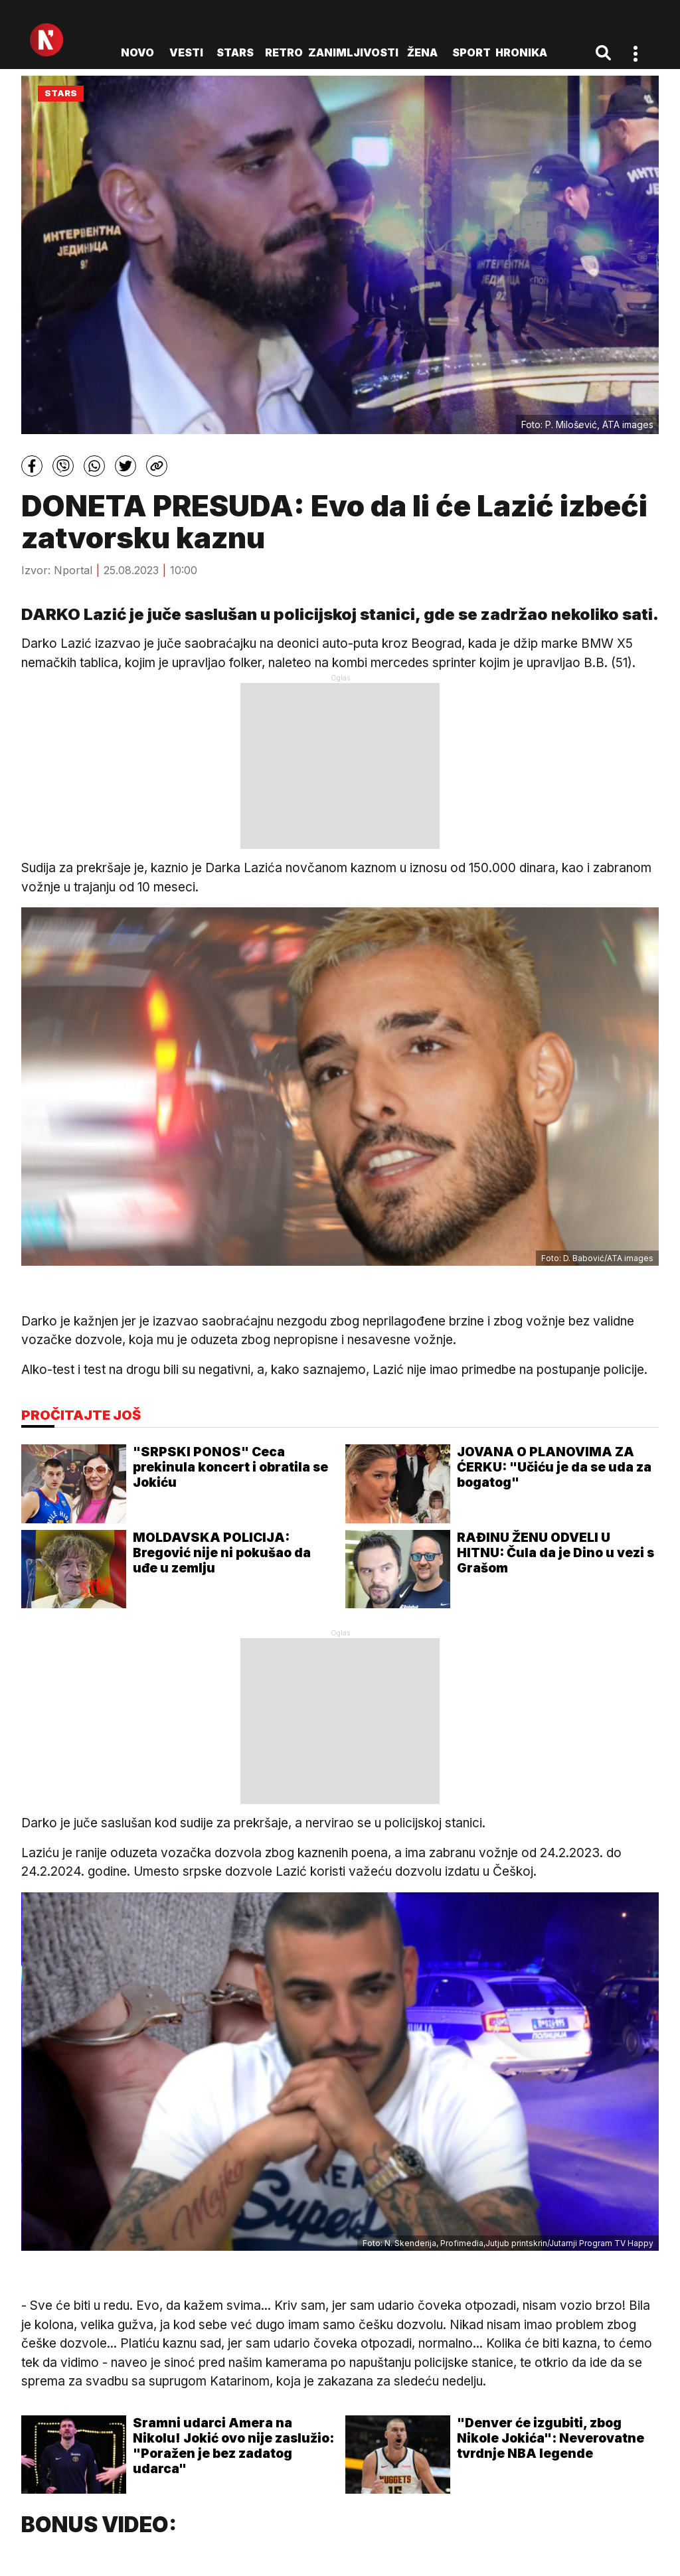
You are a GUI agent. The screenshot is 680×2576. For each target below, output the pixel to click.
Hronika (521, 52)
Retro (284, 52)
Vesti (186, 52)
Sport (471, 52)
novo (137, 52)
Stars (235, 52)
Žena (422, 52)
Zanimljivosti (353, 52)
